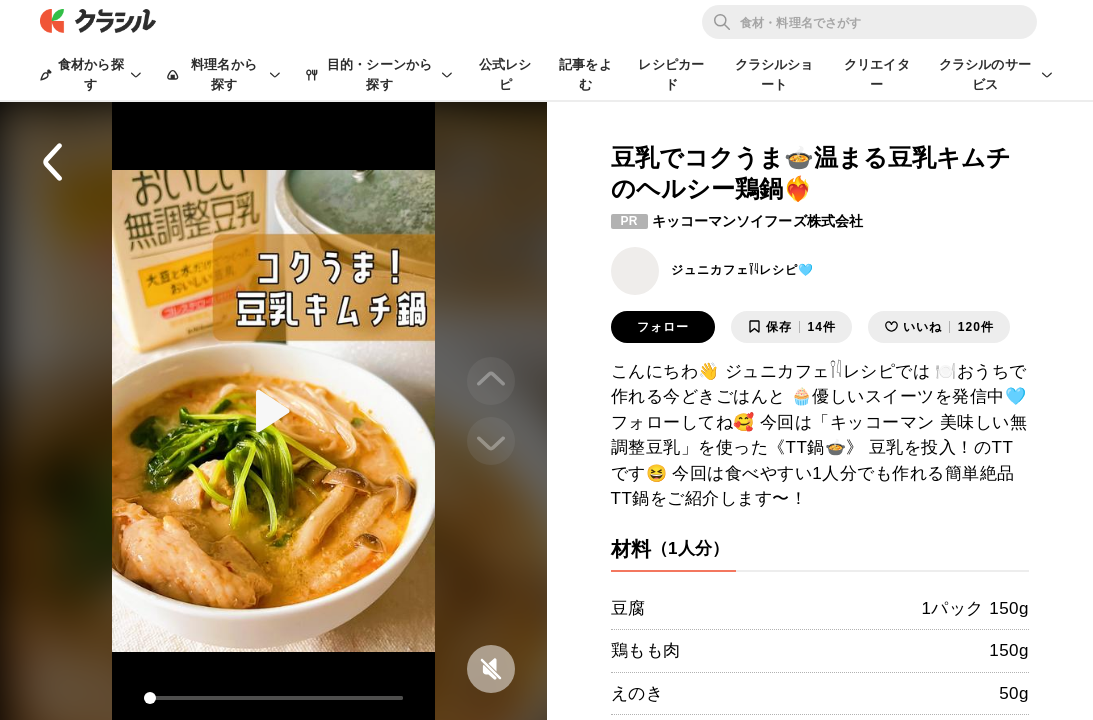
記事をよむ (585, 74)
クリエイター (877, 74)
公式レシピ (505, 74)
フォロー (663, 327)
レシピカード (671, 74)
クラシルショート (774, 74)
